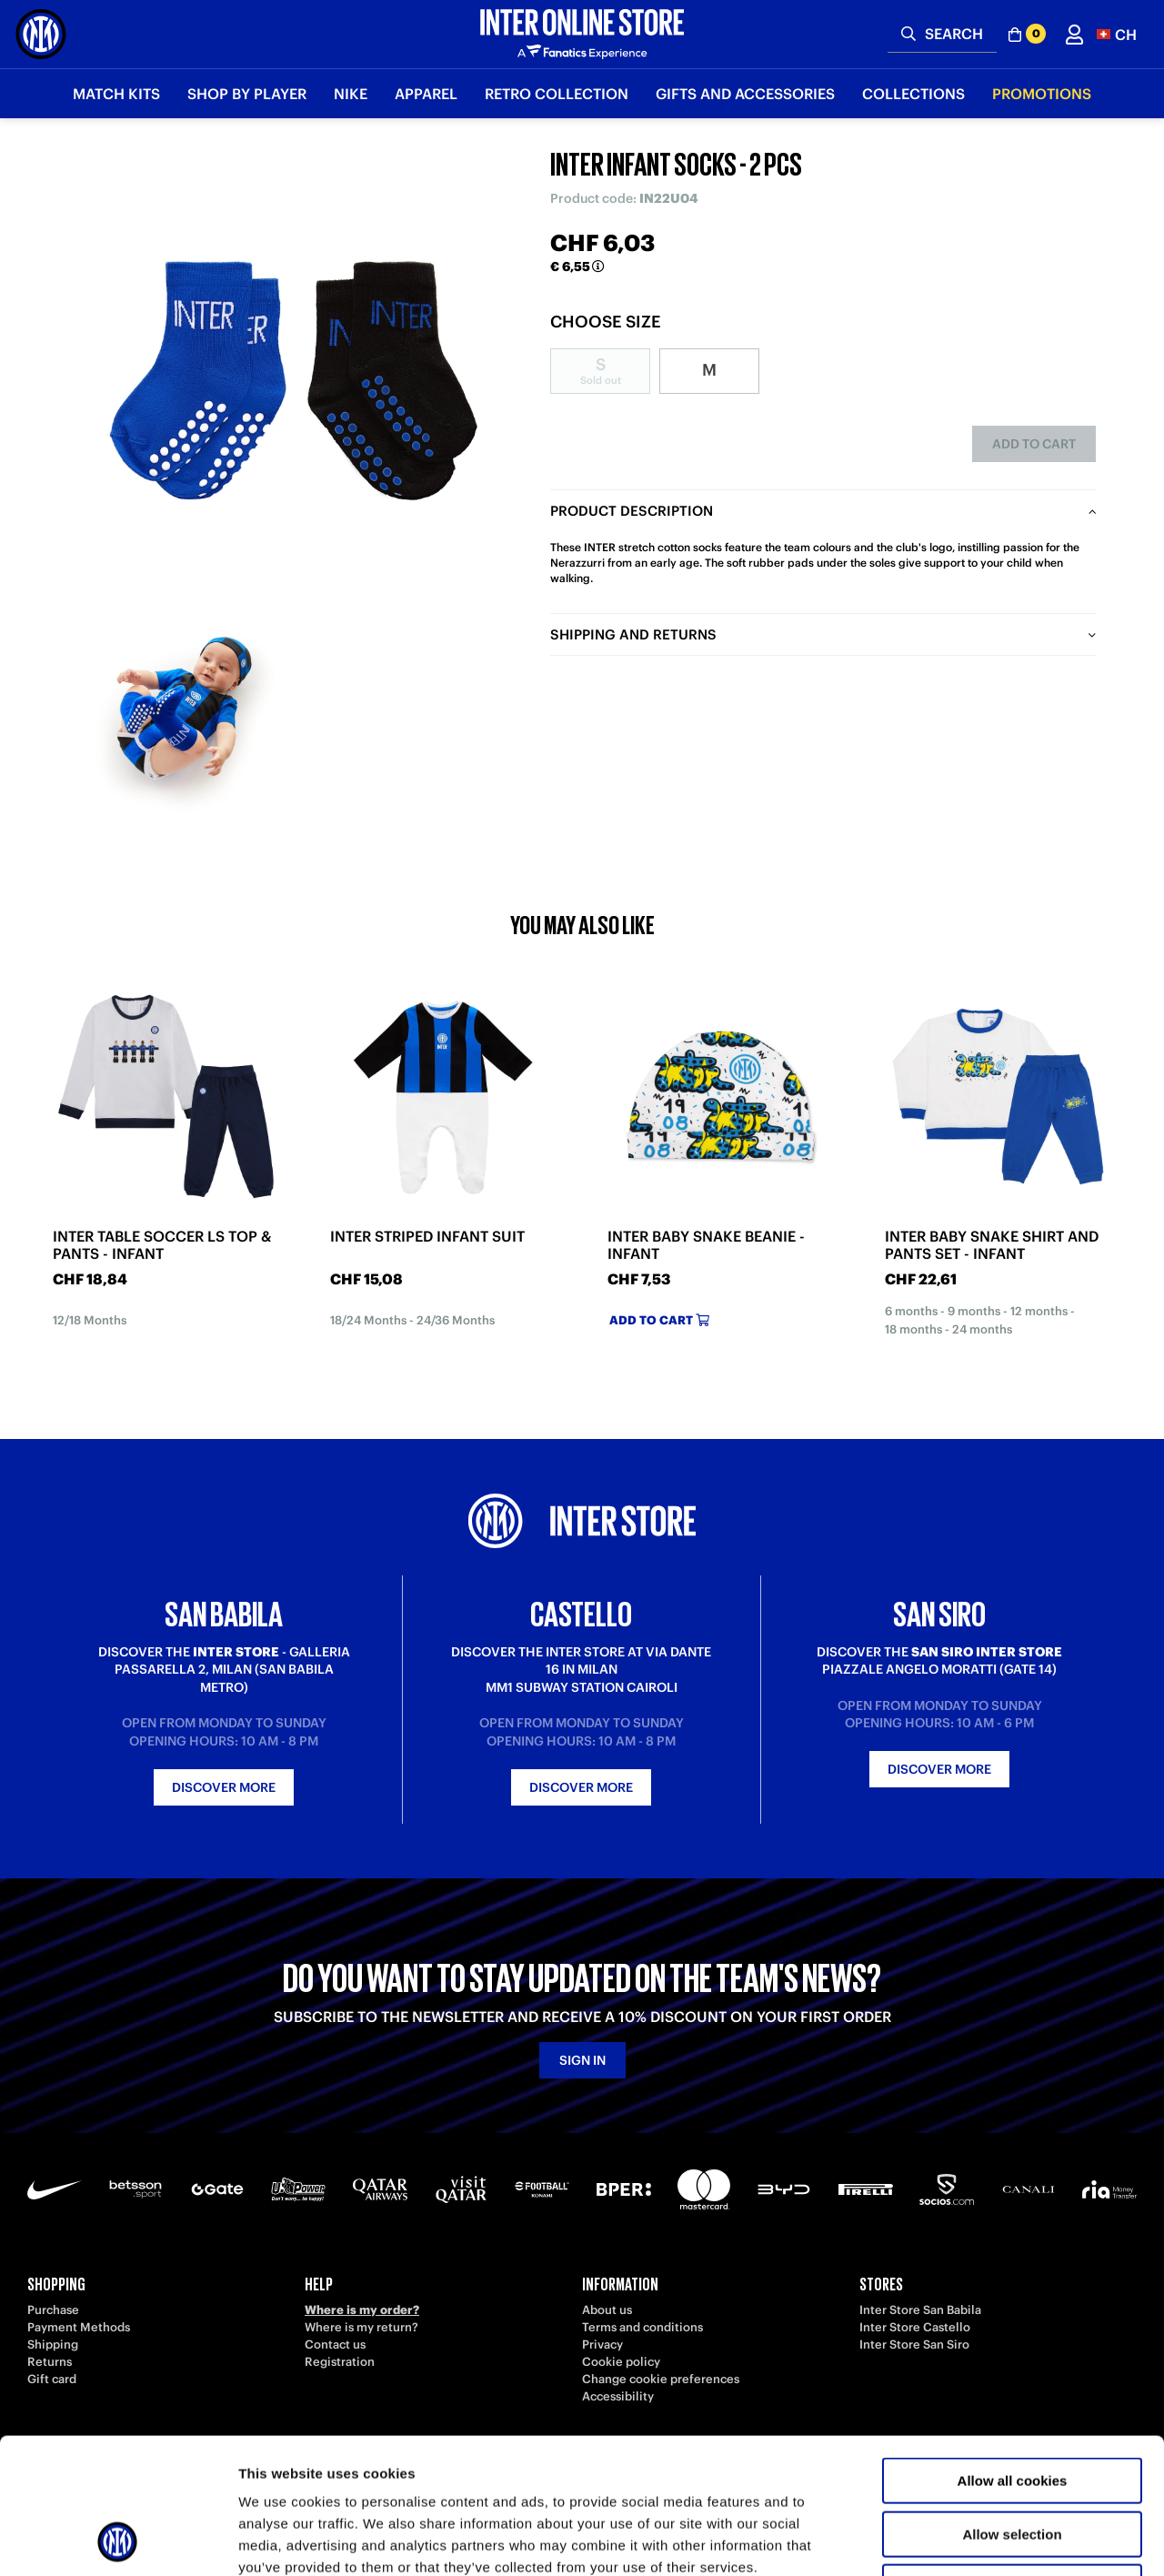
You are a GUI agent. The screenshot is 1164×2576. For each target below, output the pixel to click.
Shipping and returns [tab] (633, 634)
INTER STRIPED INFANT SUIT (427, 1236)
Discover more (224, 1787)
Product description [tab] (631, 510)
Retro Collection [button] (556, 94)
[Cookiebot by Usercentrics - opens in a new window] (117, 2540)
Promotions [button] (1041, 94)
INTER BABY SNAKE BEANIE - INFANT (706, 1245)
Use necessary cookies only (1012, 2460)
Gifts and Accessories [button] (745, 94)
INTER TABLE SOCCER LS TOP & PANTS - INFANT (162, 1245)
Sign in (582, 2060)
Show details (954, 2540)
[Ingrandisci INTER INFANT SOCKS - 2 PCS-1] (181, 714)
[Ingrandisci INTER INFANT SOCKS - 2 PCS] (295, 373)
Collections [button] (913, 94)
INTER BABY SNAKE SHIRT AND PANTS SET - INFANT (992, 1245)
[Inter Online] (41, 34)
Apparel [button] (426, 94)
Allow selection (1011, 2407)
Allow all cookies (1013, 2353)
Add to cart (1034, 444)
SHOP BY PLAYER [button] (246, 94)
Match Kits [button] (116, 94)
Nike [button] (350, 94)
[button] (1117, 34)
